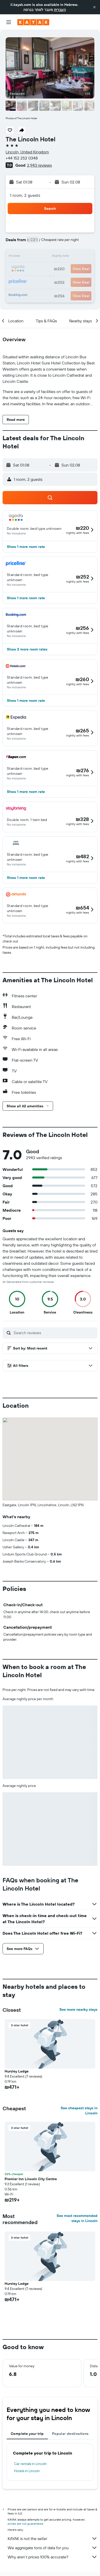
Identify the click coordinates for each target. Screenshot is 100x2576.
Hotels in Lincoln (27, 2471)
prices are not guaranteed (25, 2523)
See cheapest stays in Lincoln (79, 2110)
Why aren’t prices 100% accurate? (52, 2557)
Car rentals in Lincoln (30, 2463)
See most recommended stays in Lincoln (77, 2218)
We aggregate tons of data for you (52, 2548)
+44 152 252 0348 (22, 158)
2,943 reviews (39, 165)
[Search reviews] (54, 1332)
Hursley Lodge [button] (17, 2071)
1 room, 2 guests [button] (25, 195)
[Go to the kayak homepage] (33, 22)
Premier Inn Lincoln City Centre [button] (31, 2179)
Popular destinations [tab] (70, 2433)
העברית (60, 9)
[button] (94, 7)
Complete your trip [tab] (27, 2433)
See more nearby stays (78, 2009)
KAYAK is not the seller (52, 2538)
